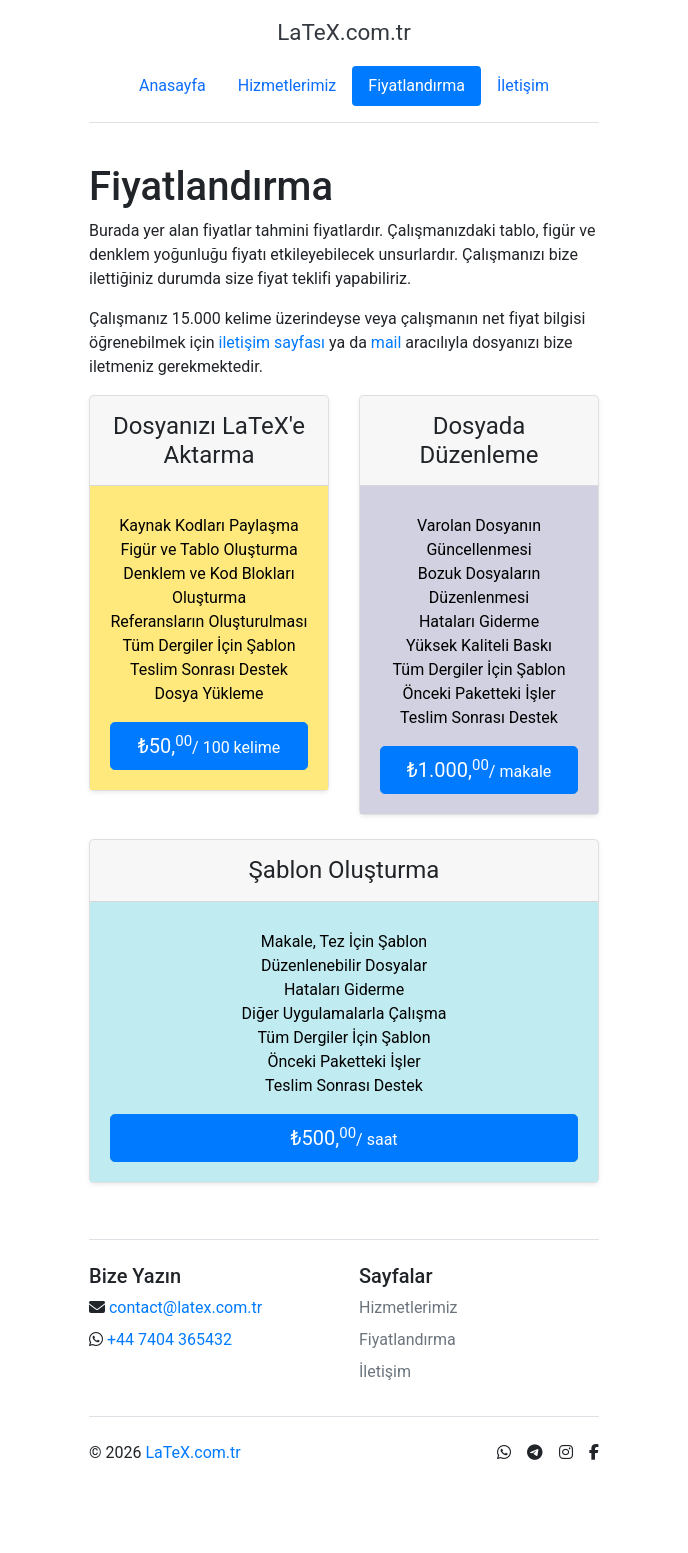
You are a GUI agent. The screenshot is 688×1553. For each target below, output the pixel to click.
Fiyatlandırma (416, 85)
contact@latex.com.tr (185, 1307)
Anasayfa (172, 85)
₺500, (343, 1137)
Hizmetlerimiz (287, 85)
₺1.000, (479, 769)
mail (386, 342)
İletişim (523, 85)
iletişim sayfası (272, 342)
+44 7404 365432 (169, 1339)
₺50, (209, 745)
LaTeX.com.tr (192, 1452)
